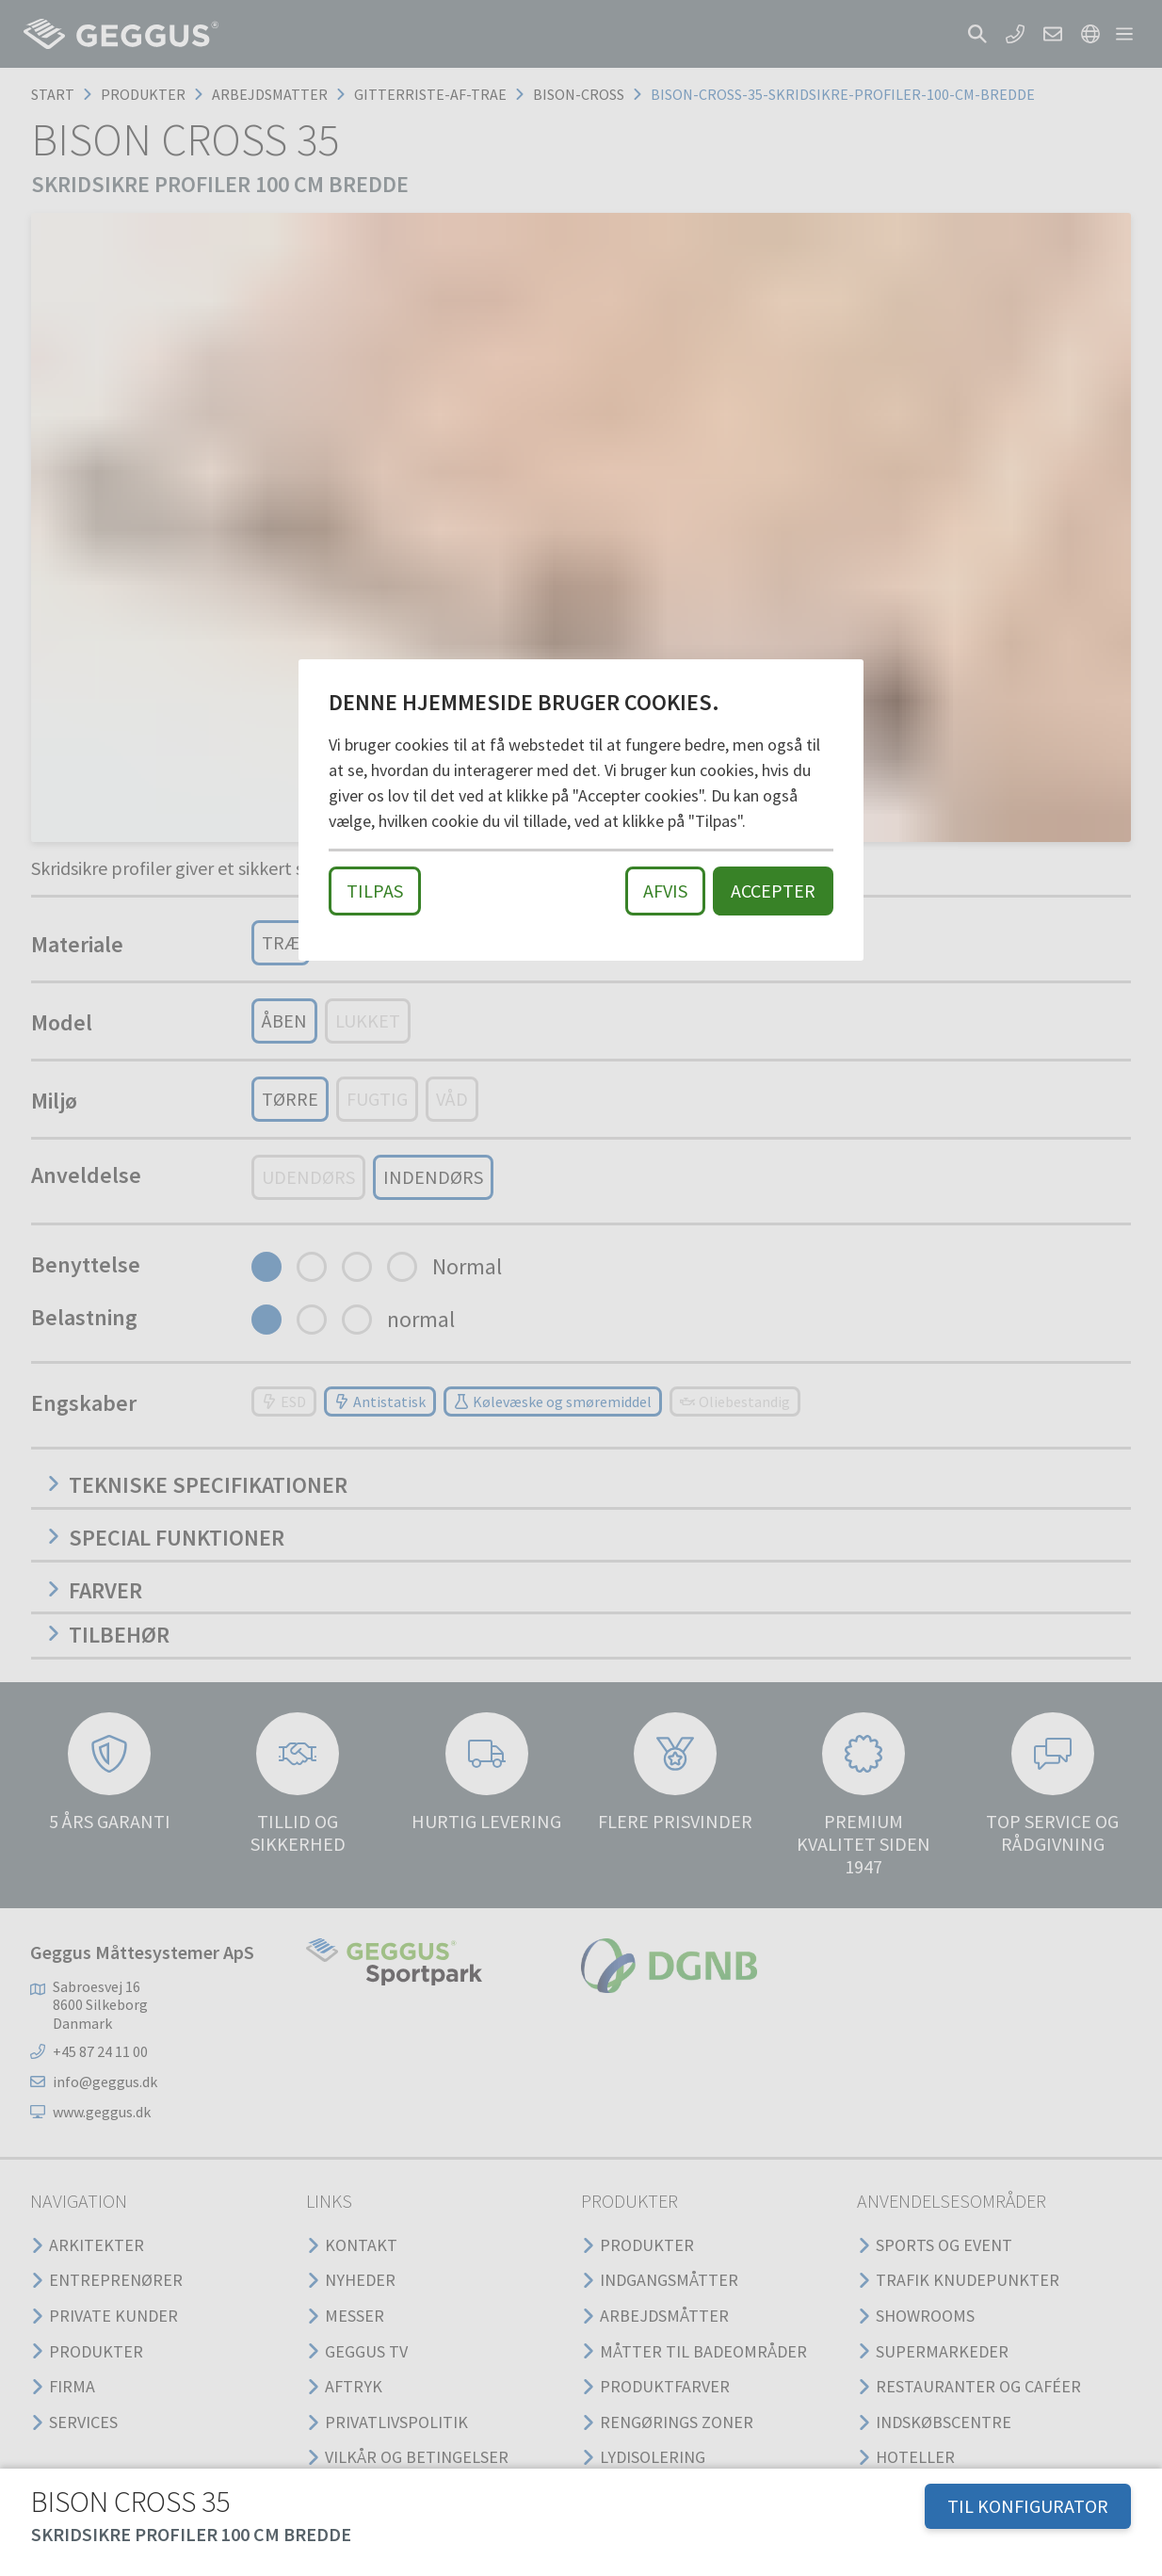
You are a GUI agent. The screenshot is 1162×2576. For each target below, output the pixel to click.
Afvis (665, 890)
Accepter (773, 890)
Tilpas (375, 890)
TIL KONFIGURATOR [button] (1027, 2506)
